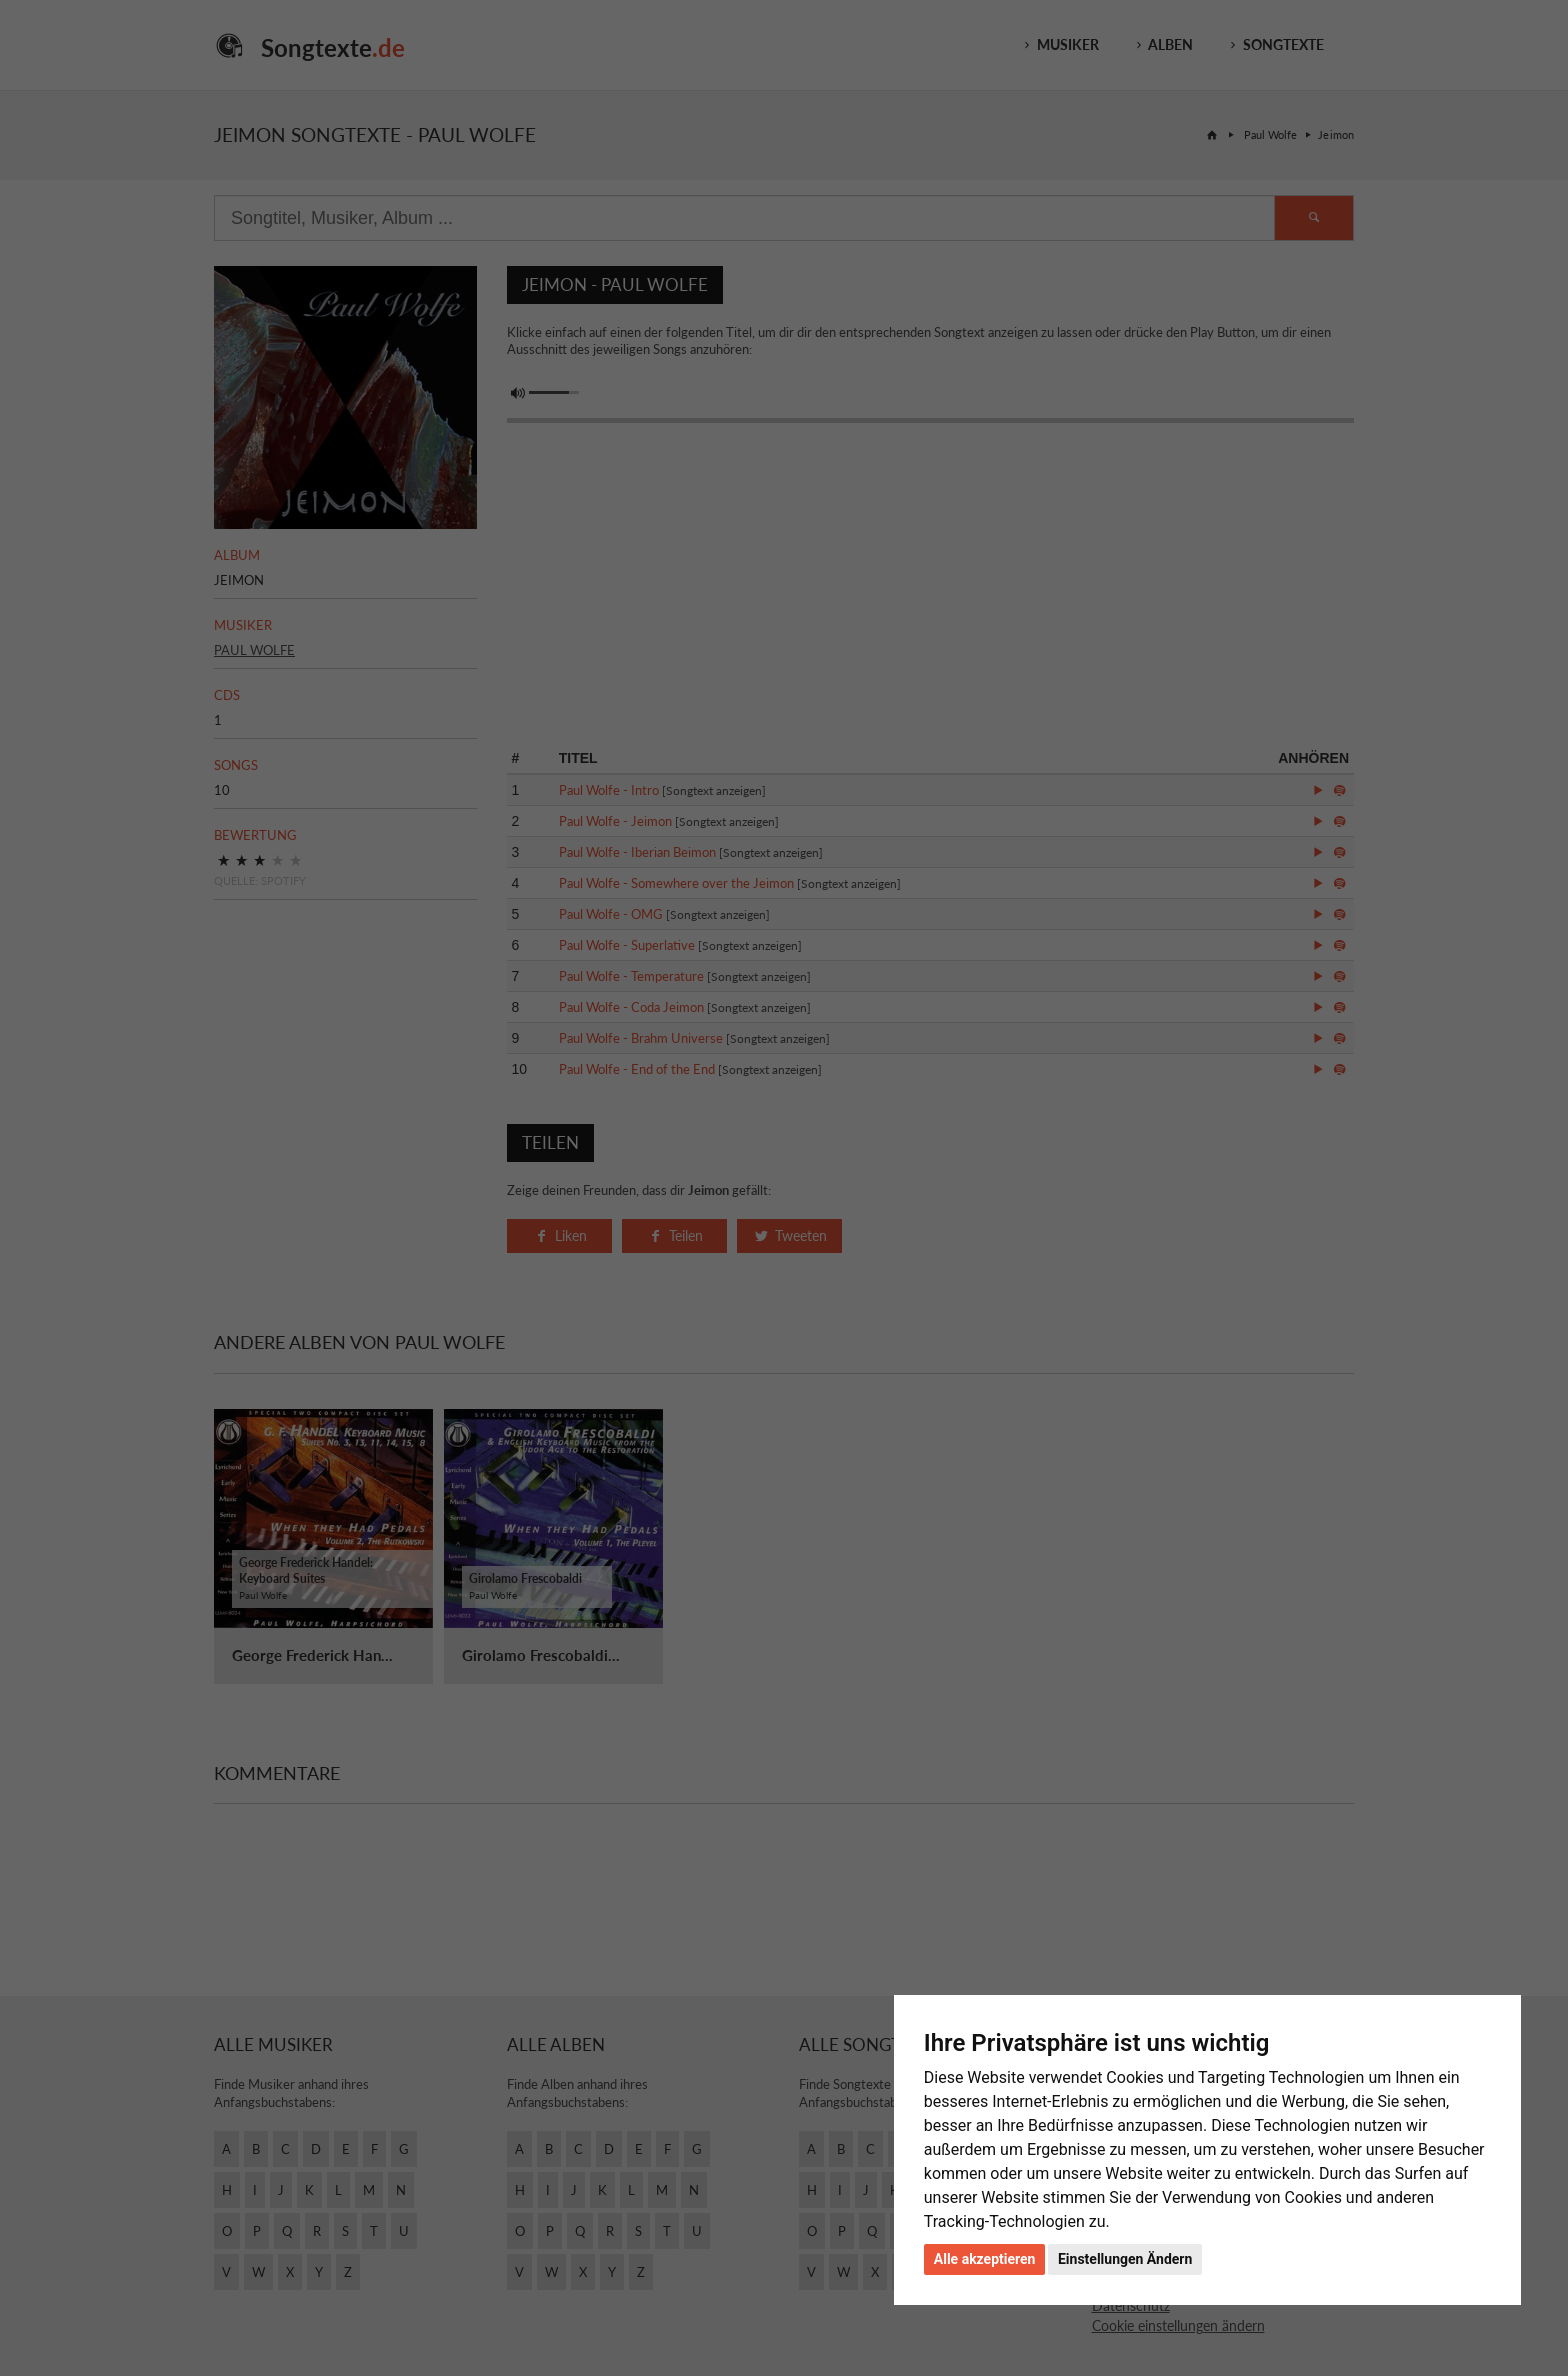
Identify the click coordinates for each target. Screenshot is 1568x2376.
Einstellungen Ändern (1125, 2259)
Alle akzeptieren (985, 2259)
